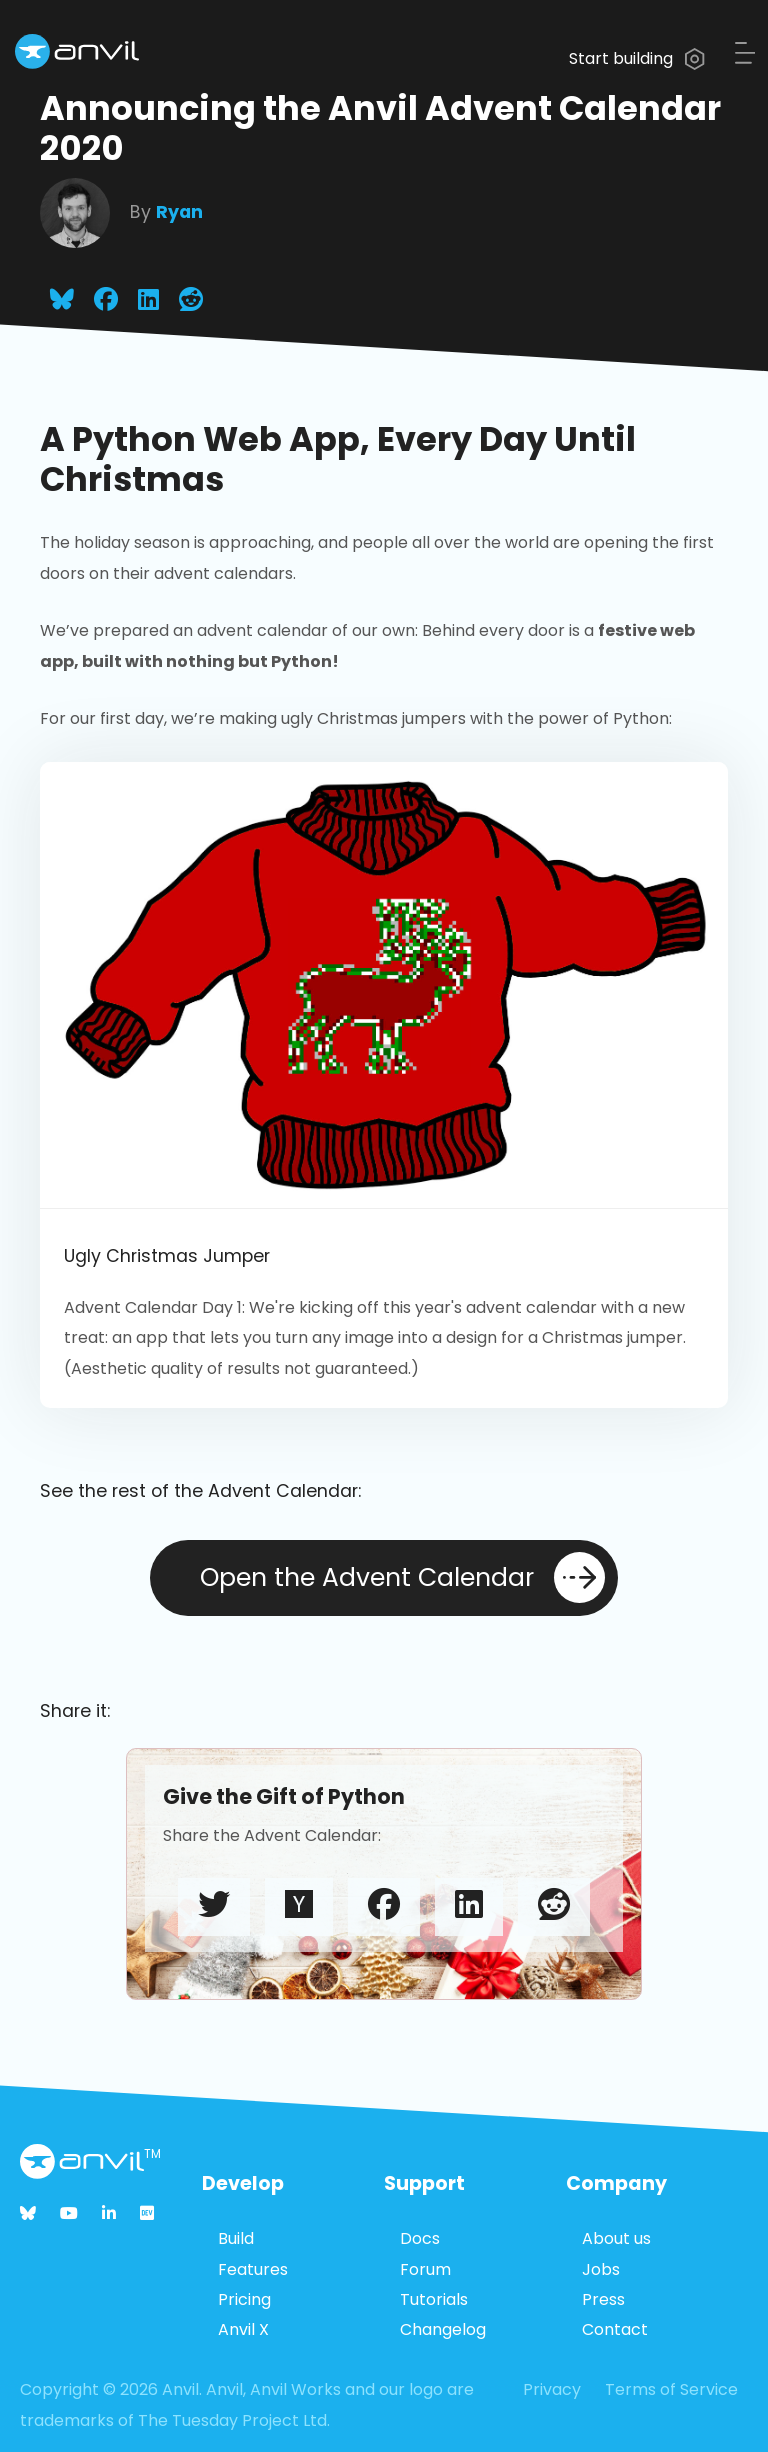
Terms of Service (671, 2389)
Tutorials (434, 2299)
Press (603, 2299)
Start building (637, 58)
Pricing (244, 2299)
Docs (420, 2238)
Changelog (443, 2329)
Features (253, 2269)
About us (616, 2238)
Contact (615, 2329)
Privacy (552, 2389)
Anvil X (243, 2329)
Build (236, 2238)
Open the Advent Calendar (402, 1577)
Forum (425, 2269)
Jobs (601, 2269)
